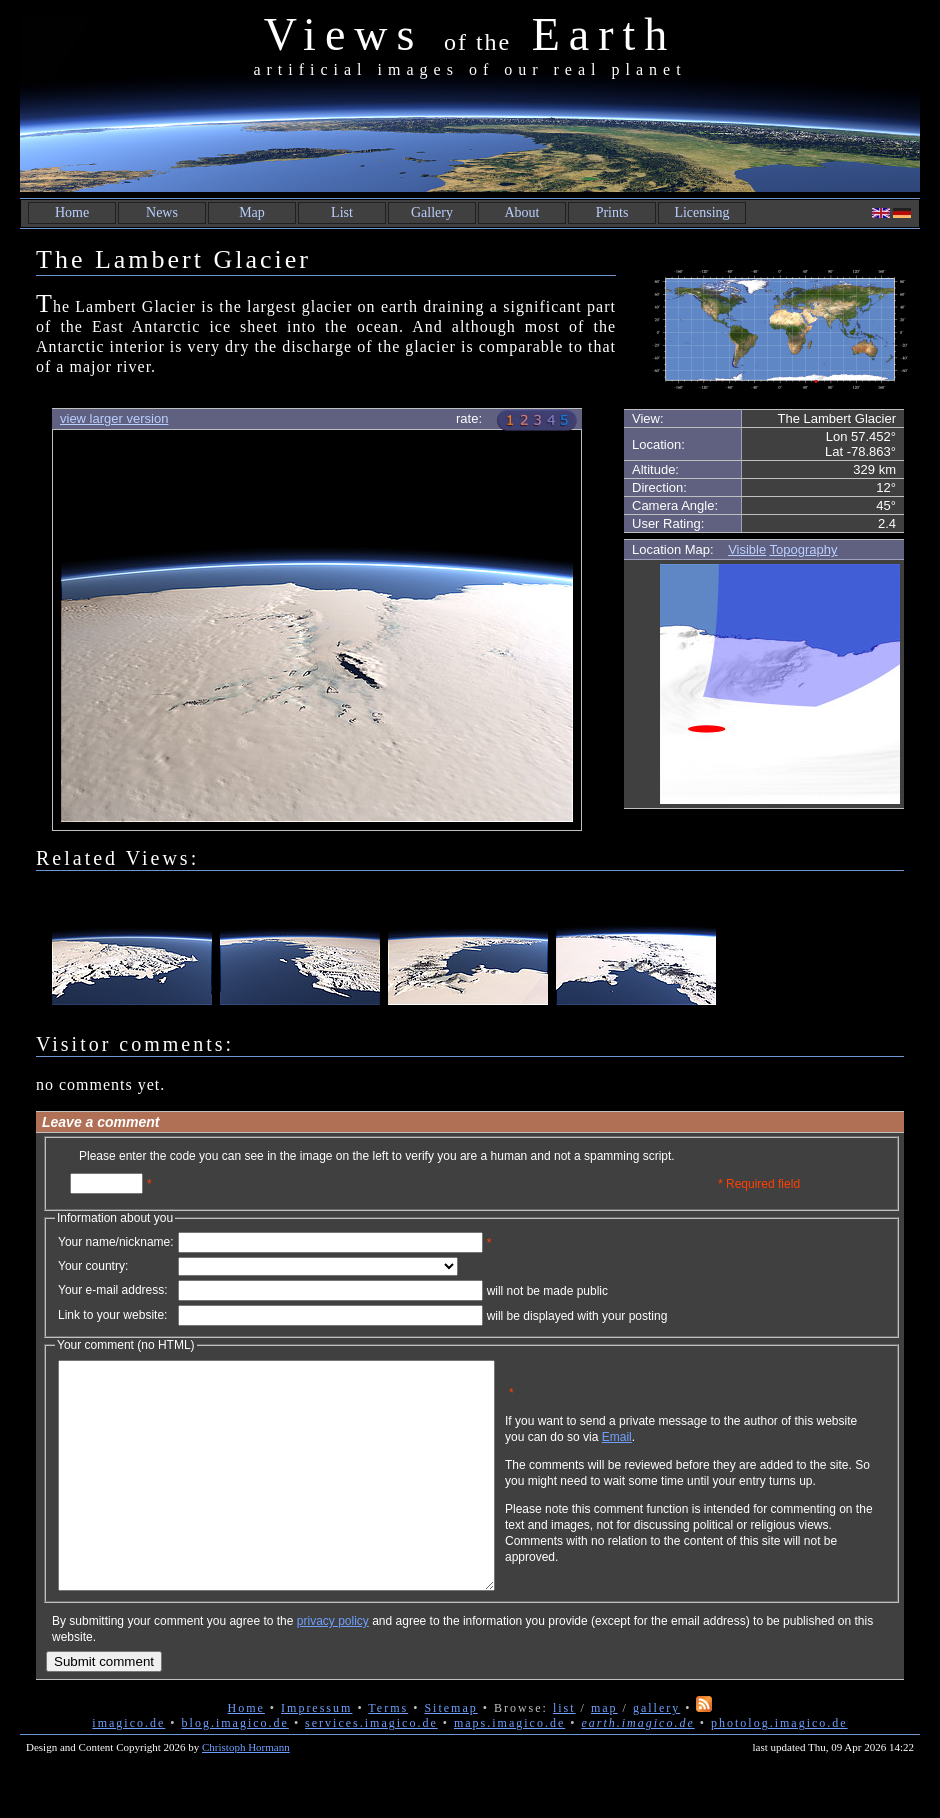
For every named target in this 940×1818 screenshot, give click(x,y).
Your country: (93, 1266)
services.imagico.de (371, 1768)
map (604, 1753)
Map (252, 212)
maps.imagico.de (509, 1768)
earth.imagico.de (637, 1768)
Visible (747, 549)
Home (72, 212)
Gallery (432, 212)
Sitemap (450, 1753)
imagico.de (128, 1768)
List (342, 212)
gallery (656, 1753)
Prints (612, 212)
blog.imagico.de (235, 1768)
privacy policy (333, 1666)
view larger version (114, 418)
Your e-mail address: (113, 1290)
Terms (388, 1753)
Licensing (701, 212)
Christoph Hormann (246, 1792)
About (522, 212)
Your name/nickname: (116, 1242)
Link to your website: (112, 1315)
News (162, 212)
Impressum (316, 1753)
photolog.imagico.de (779, 1768)
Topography (804, 549)
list (564, 1753)
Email (713, 1452)
